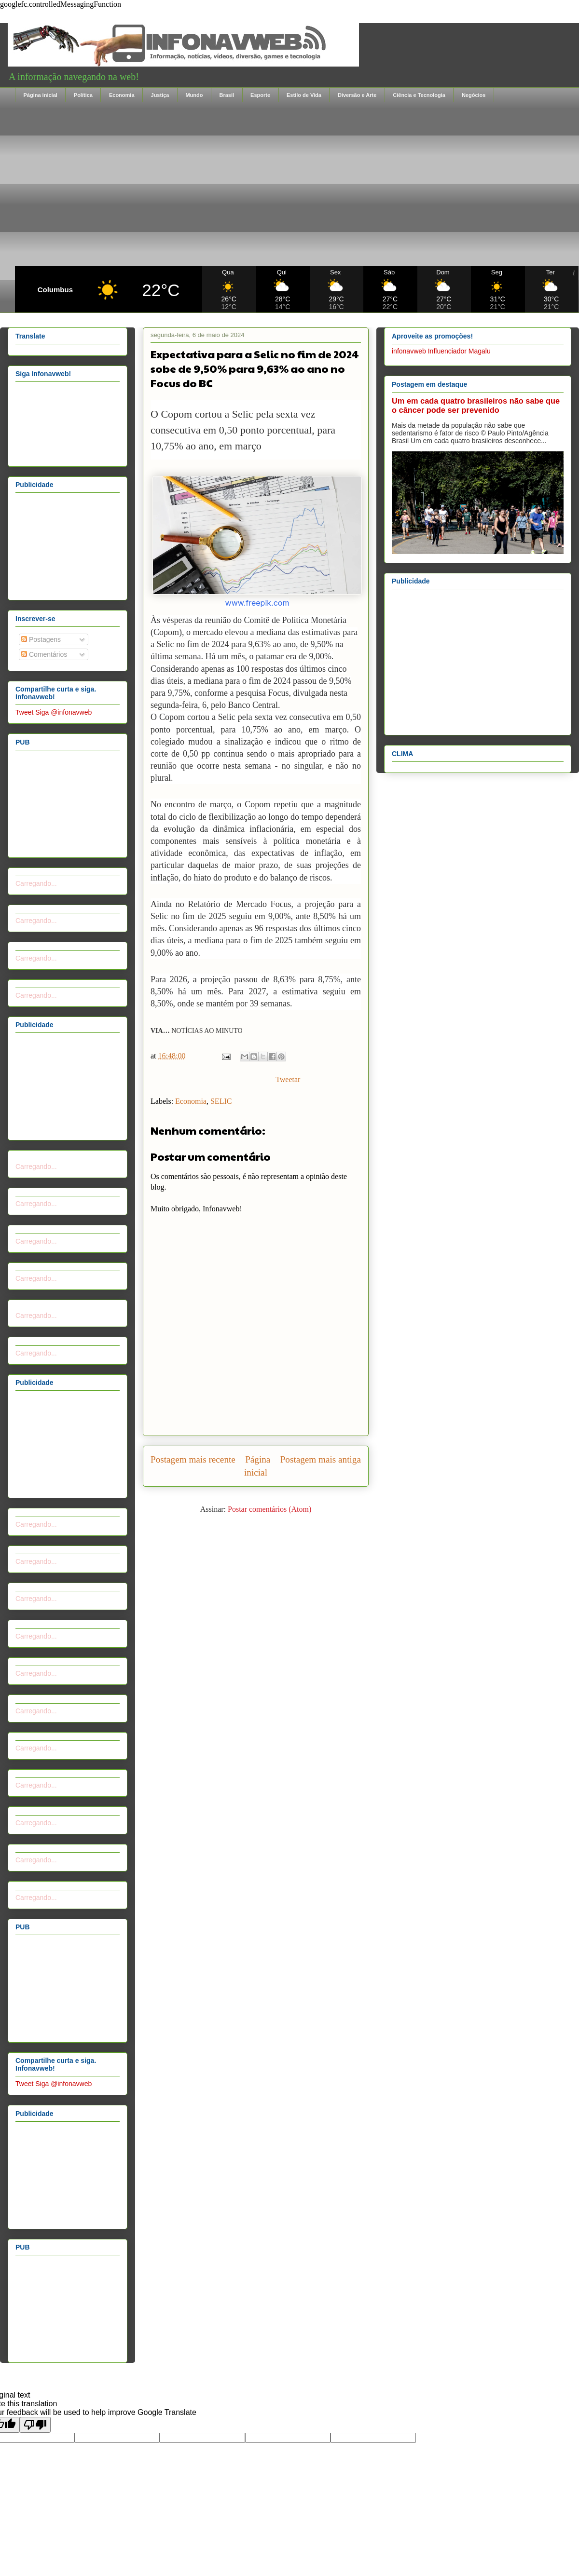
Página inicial (40, 95)
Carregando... (36, 883)
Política (83, 95)
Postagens (41, 639)
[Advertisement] (297, 184)
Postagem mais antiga (320, 1459)
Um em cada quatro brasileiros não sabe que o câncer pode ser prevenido (476, 405)
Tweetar (288, 1079)
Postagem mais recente (193, 1459)
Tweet (24, 712)
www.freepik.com (257, 603)
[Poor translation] (35, 2425)
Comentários (44, 654)
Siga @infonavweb (63, 712)
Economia (122, 95)
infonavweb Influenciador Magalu (441, 351)
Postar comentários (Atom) (269, 1509)
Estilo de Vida (304, 95)
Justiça (160, 95)
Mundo (194, 95)
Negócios (474, 95)
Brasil (226, 95)
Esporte (260, 95)
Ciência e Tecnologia (419, 95)
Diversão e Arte (357, 95)
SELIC (221, 1101)
